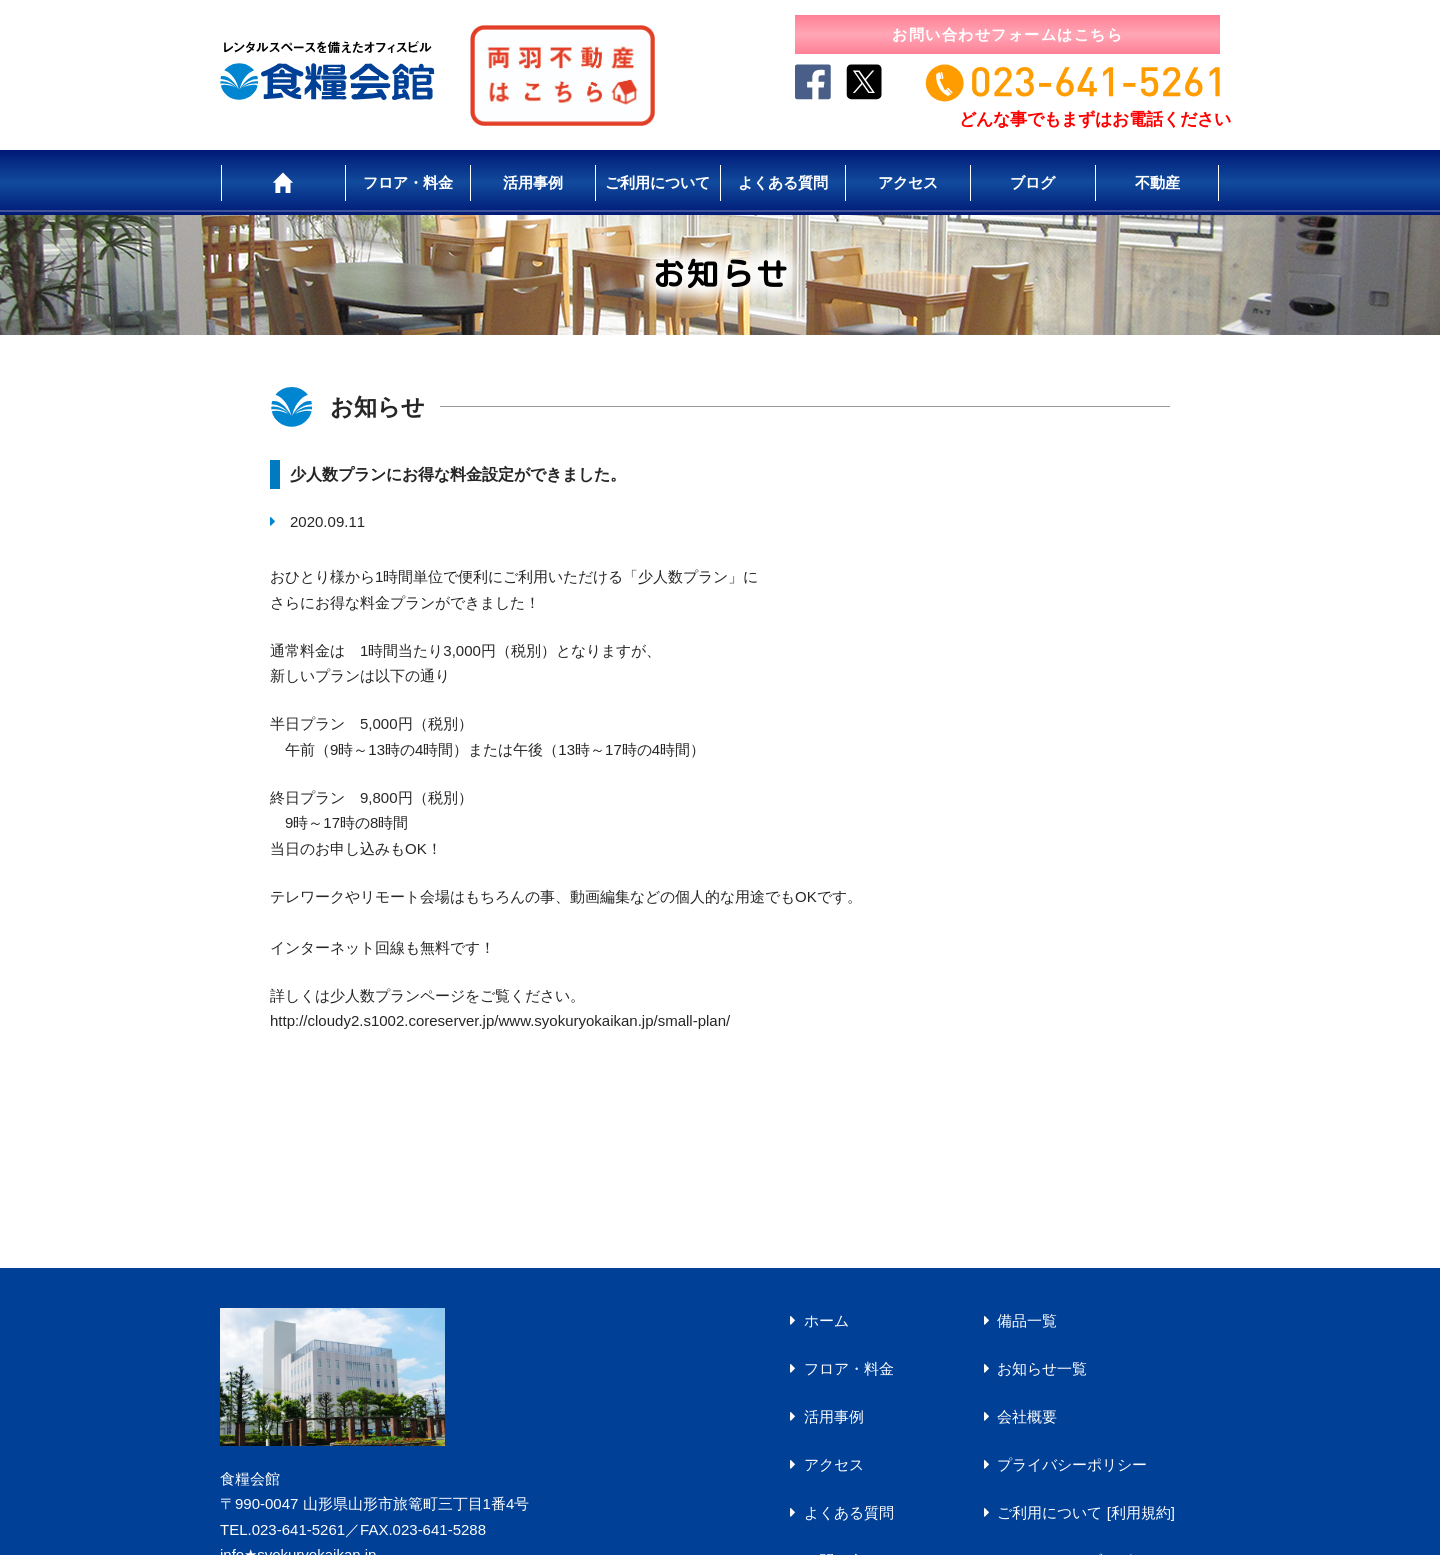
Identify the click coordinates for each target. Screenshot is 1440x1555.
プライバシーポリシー (1072, 1464)
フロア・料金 (408, 182)
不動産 (1157, 182)
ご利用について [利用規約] (1086, 1512)
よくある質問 (783, 182)
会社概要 (1027, 1416)
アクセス (908, 182)
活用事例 (533, 182)
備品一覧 (1027, 1320)
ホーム (826, 1320)
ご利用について (657, 182)
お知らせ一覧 (1042, 1368)
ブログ (1032, 182)
